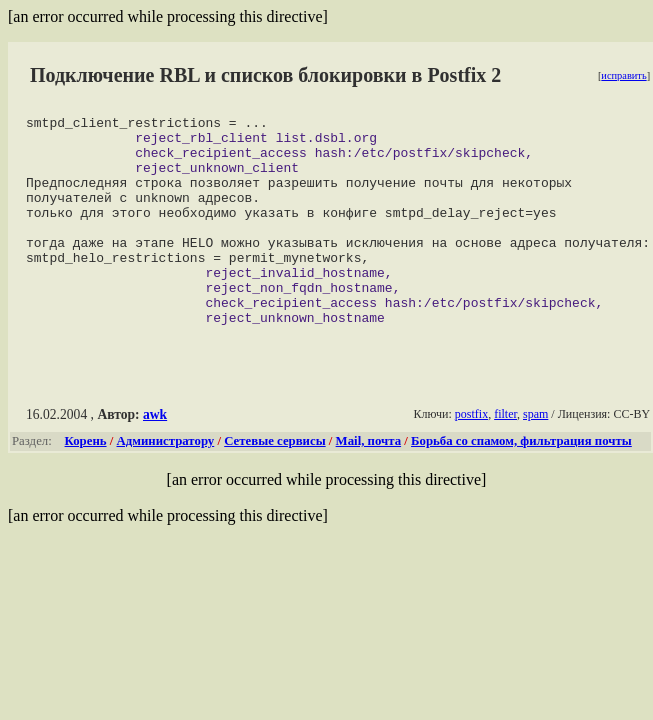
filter (505, 456)
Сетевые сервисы (274, 483)
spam (535, 456)
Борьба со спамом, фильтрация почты (521, 483)
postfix (471, 456)
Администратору (166, 483)
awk (155, 456)
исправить (623, 75)
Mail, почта (368, 483)
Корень (86, 483)
